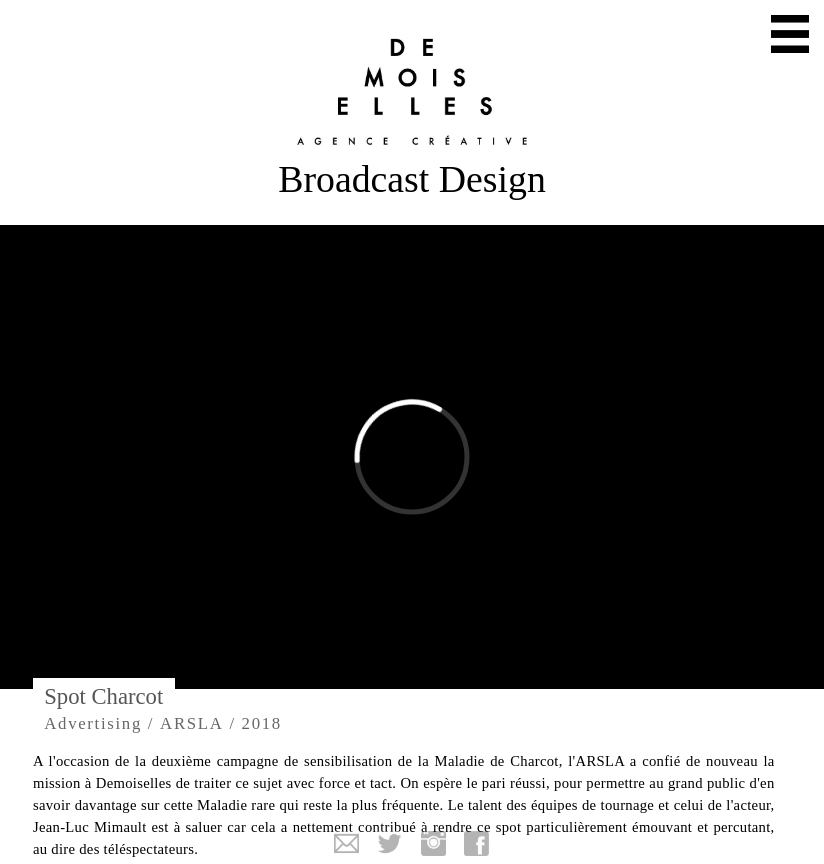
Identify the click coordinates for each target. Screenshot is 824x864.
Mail (347, 844)
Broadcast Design (412, 179)
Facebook (477, 844)
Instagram (434, 844)
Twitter (390, 844)
